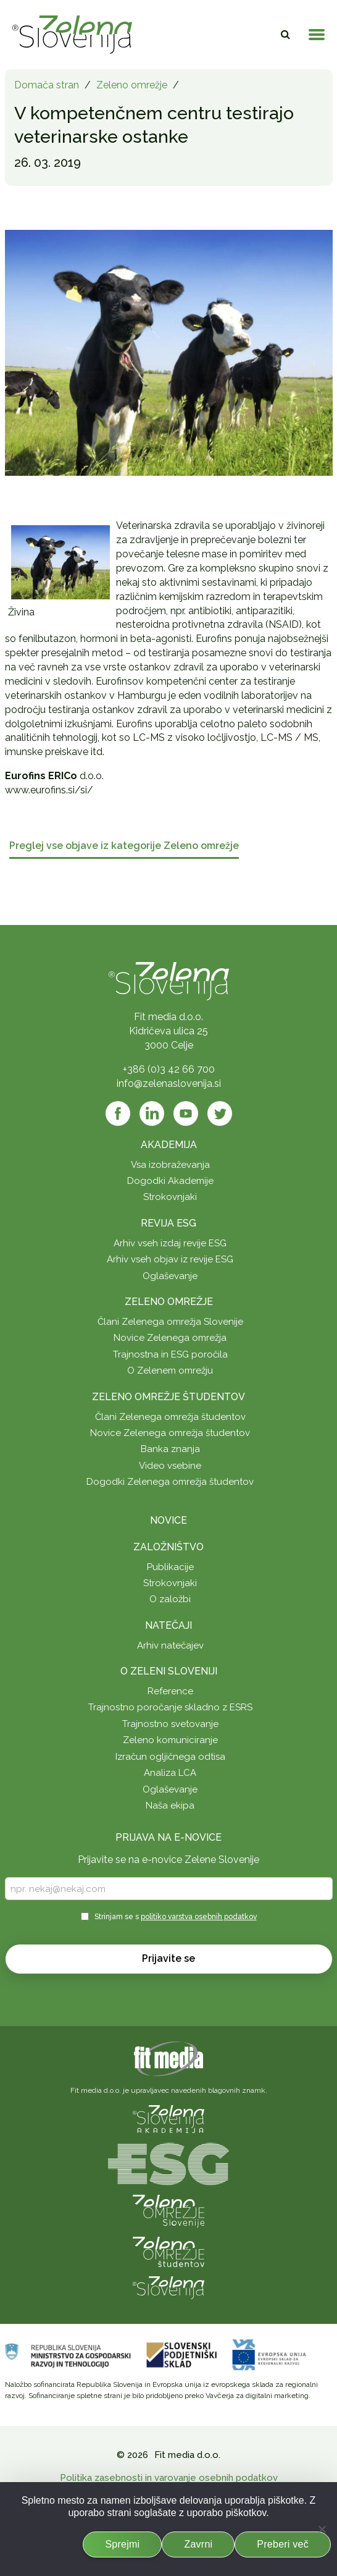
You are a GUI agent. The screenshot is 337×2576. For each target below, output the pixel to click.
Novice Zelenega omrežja (170, 1337)
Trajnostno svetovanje (170, 1723)
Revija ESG (168, 1223)
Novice (168, 1520)
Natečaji (168, 1625)
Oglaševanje (170, 1276)
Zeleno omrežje (131, 85)
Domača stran (46, 85)
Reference (170, 1691)
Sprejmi (122, 2544)
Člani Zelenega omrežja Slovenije (170, 1321)
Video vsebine (170, 1465)
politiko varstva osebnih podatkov (199, 1916)
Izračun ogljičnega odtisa (170, 1756)
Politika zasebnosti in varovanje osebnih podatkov (169, 2477)
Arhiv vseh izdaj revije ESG (170, 1243)
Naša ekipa (170, 1805)
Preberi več (283, 2544)
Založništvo (168, 1547)
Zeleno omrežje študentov (168, 1397)
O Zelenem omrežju (170, 1370)
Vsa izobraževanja (170, 1164)
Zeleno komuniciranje (170, 1740)
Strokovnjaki (170, 1196)
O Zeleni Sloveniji (168, 1671)
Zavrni (198, 2544)
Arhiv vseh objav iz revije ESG (170, 1259)
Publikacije (170, 1567)
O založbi (170, 1599)
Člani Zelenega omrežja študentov (170, 1416)
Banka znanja (170, 1449)
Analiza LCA (170, 1772)
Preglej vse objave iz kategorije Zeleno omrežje (124, 846)
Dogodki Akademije (170, 1180)
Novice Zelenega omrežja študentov (170, 1432)
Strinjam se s (175, 1916)
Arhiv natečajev (170, 1645)
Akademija (169, 1145)
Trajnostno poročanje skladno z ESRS (170, 1707)
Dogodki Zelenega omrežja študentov (170, 1481)
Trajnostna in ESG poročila (170, 1354)
